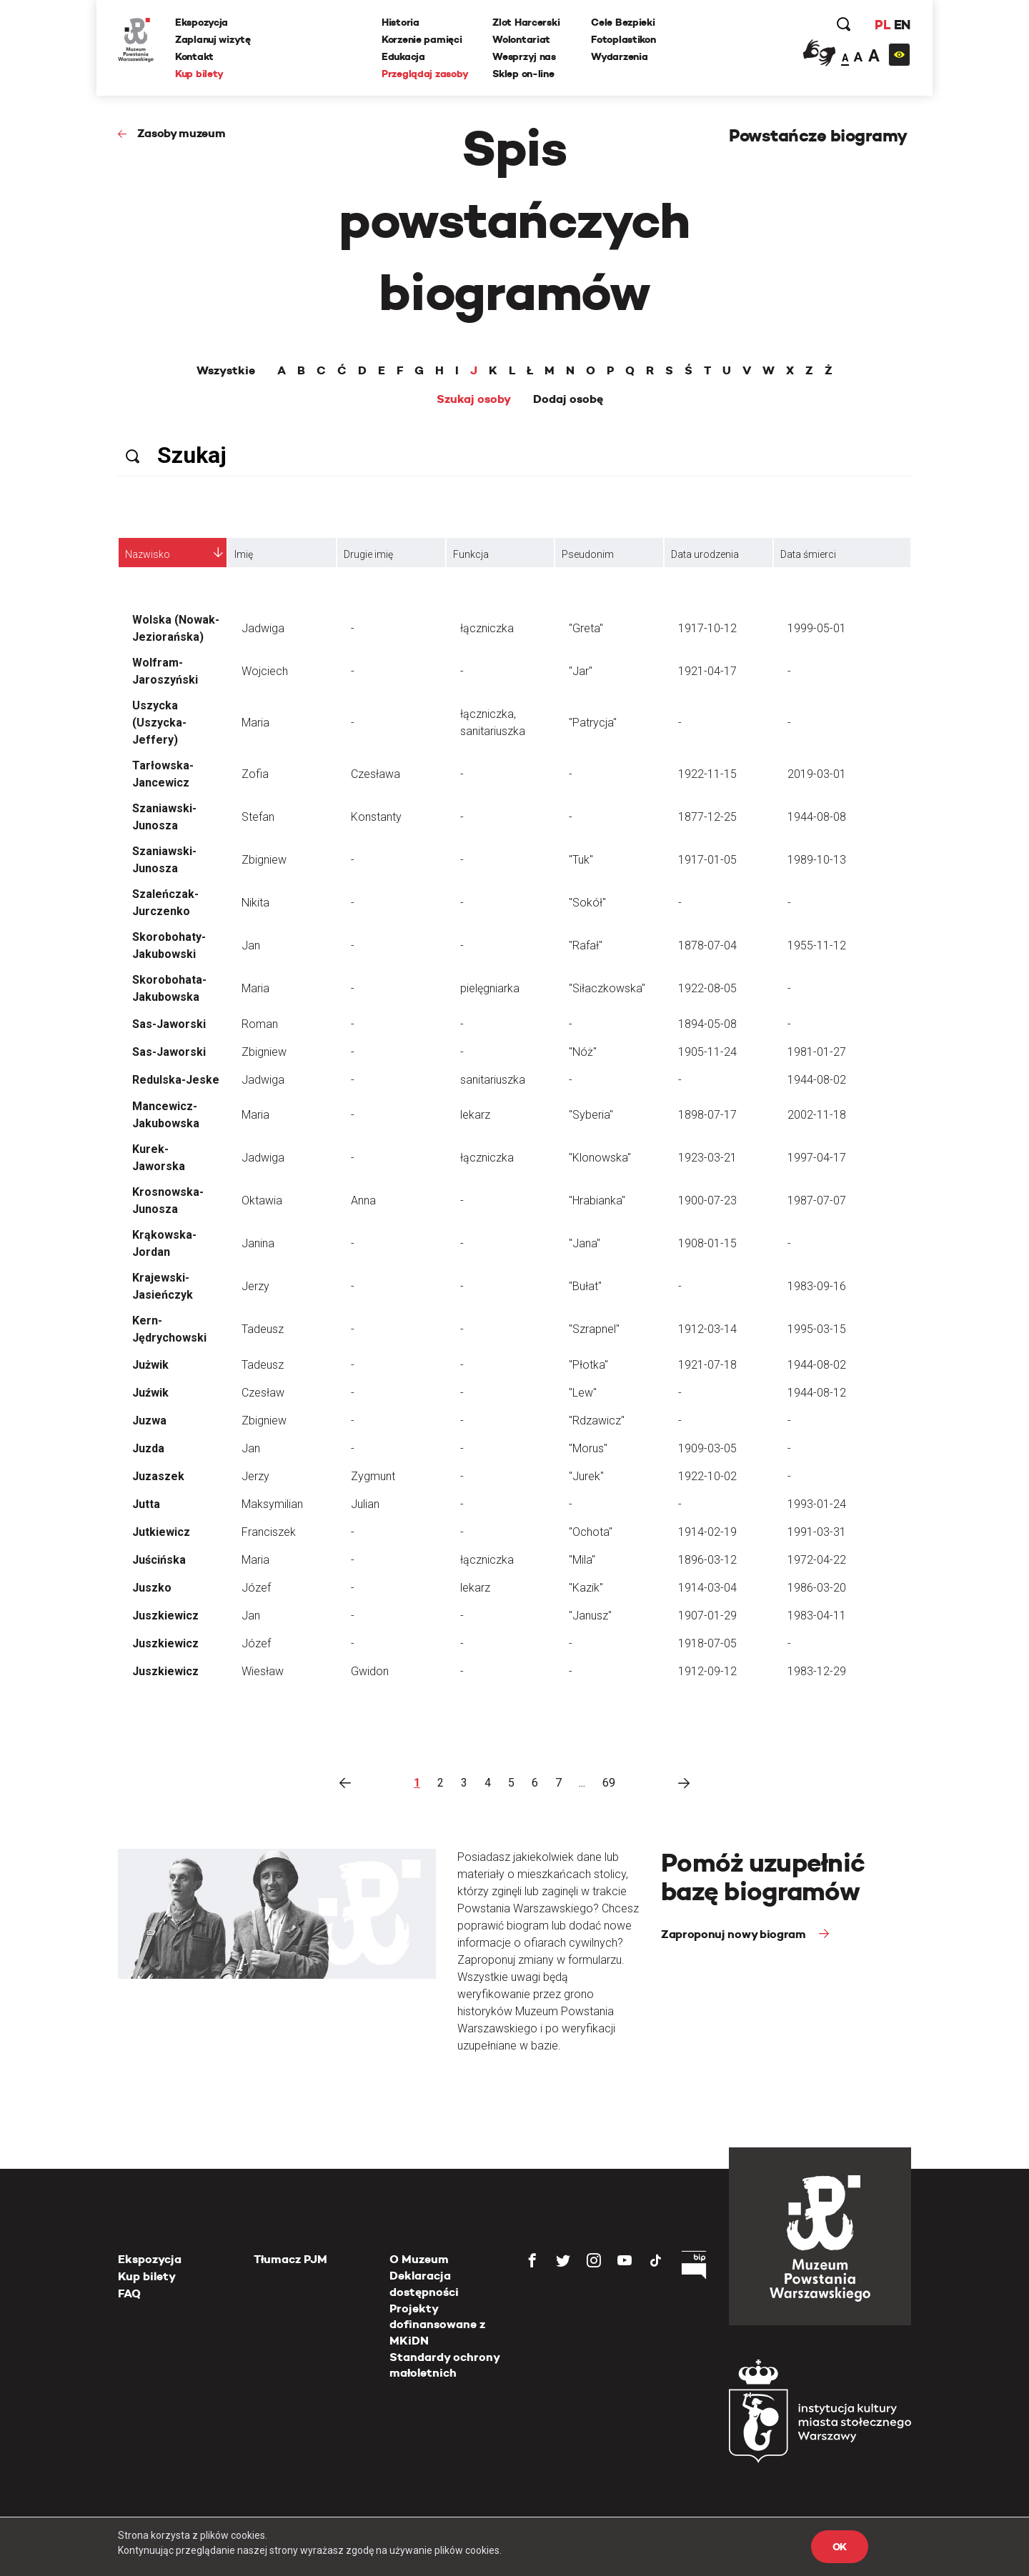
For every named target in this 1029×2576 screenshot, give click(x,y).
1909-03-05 (707, 1448)
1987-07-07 (816, 1200)
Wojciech (265, 671)
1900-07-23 (707, 1200)
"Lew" (583, 1392)
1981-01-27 (816, 1052)
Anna (363, 1200)
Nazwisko (147, 554)
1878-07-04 (707, 945)
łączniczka (487, 628)
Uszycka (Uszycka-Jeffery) (159, 723)
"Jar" (580, 671)
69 (608, 1782)
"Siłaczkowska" (607, 988)
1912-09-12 (707, 1671)
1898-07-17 (707, 1115)
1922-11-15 (707, 774)
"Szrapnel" (594, 1329)
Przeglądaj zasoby (425, 73)
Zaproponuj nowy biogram (734, 1934)
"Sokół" (587, 902)
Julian (365, 1504)
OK (839, 2546)
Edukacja (403, 56)
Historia (400, 22)
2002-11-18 (816, 1115)
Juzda (148, 1448)
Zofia (255, 774)
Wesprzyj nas (524, 56)
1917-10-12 (707, 628)
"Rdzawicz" (597, 1420)
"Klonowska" (600, 1157)
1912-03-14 (707, 1329)
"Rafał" (585, 945)
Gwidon (370, 1671)
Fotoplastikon (623, 39)
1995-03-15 (816, 1329)
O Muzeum (419, 2259)
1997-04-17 (816, 1157)
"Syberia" (591, 1115)
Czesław (263, 1392)
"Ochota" (590, 1532)
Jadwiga (263, 628)
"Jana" (584, 1243)
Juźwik (150, 1392)
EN (902, 24)
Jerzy (255, 1286)
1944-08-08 (816, 817)
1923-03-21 (707, 1157)
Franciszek (269, 1532)
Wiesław (263, 1671)
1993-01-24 (816, 1504)
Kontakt (194, 56)
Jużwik (150, 1365)
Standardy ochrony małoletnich (444, 2365)
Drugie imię (368, 554)
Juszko (152, 1587)
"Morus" (588, 1448)
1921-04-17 (707, 671)
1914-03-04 (707, 1587)
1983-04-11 (816, 1615)
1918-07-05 (707, 1643)
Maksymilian (272, 1504)
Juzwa (149, 1420)
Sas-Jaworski (169, 1024)
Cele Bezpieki (623, 22)
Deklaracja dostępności (424, 2283)
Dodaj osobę (568, 399)
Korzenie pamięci (422, 39)
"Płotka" (588, 1365)
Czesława (375, 774)
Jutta (146, 1504)
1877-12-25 (707, 817)
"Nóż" (583, 1052)
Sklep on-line (523, 73)
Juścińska (159, 1560)
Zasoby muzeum (181, 133)
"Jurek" (586, 1476)
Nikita (255, 902)
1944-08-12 (816, 1392)
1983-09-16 (816, 1286)
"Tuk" (581, 860)
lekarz (475, 1115)
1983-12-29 (816, 1671)
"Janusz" (590, 1615)
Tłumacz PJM (290, 2259)
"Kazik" (586, 1587)
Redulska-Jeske (175, 1080)
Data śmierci (808, 554)
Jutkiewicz (161, 1532)
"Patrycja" (593, 722)
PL (882, 24)
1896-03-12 (707, 1560)
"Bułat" (585, 1286)
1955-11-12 (816, 945)
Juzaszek (158, 1476)
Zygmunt (373, 1476)
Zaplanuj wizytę (213, 39)
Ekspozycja (201, 22)
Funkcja (471, 554)
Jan (251, 945)
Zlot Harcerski (526, 22)
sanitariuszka (492, 1080)
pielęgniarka (490, 988)
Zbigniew (264, 860)
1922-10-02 (707, 1476)
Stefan (258, 817)
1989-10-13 (816, 860)
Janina (258, 1243)
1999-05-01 (816, 628)
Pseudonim (588, 554)
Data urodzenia (705, 554)
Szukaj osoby (474, 399)
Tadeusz (263, 1329)
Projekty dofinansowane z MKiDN (437, 2324)
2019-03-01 (816, 774)
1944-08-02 (816, 1080)
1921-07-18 (707, 1365)
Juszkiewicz (165, 1615)
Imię (243, 554)
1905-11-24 (707, 1052)
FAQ (129, 2293)
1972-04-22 (816, 1560)
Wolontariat (521, 39)
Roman (260, 1024)
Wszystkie (226, 370)
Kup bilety (199, 73)
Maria (255, 722)
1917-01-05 (707, 860)
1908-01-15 (707, 1243)
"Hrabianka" (597, 1200)
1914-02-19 (707, 1532)
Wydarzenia (619, 56)
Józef (256, 1587)
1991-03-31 (816, 1532)
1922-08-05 (707, 988)
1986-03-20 (816, 1587)
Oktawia (262, 1200)
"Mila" (582, 1560)
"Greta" (586, 628)
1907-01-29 (707, 1615)
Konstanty (376, 817)
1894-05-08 (707, 1024)
